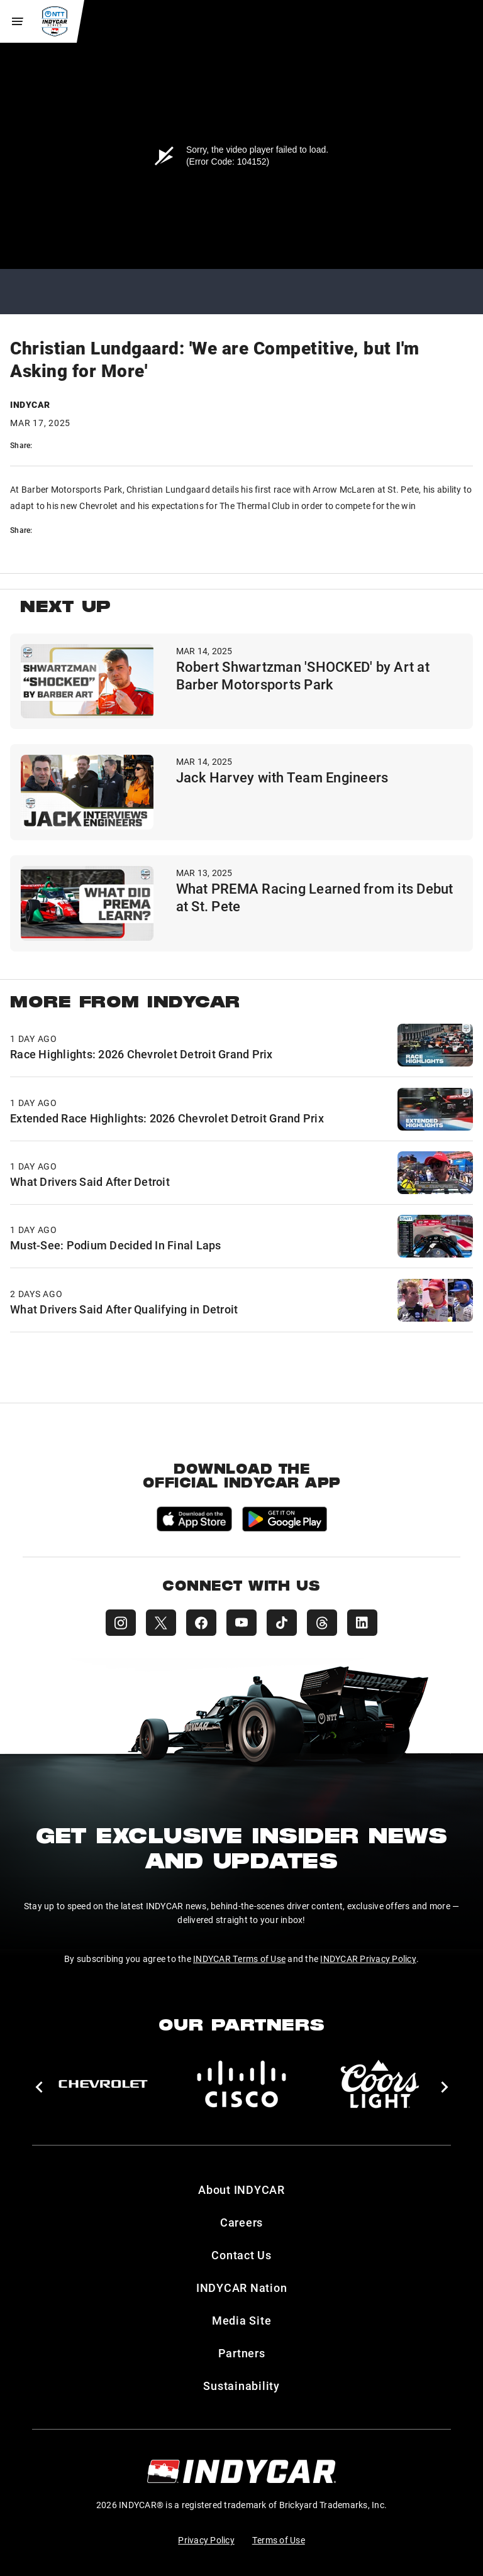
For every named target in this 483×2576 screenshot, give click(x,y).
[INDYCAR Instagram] (121, 1622)
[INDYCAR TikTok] (282, 1622)
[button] (38, 2087)
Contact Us (241, 2254)
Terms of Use (278, 2540)
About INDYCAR (241, 2189)
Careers (241, 2222)
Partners (241, 2352)
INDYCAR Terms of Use (239, 1959)
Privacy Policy (206, 2540)
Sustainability (241, 2385)
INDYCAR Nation (241, 2287)
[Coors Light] (379, 2084)
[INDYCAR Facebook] (201, 1622)
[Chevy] (103, 2084)
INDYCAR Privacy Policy (368, 1959)
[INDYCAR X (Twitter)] (161, 1622)
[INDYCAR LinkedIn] (362, 1622)
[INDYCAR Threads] (322, 1622)
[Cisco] (241, 2084)
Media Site (242, 2320)
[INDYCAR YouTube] (241, 1622)
